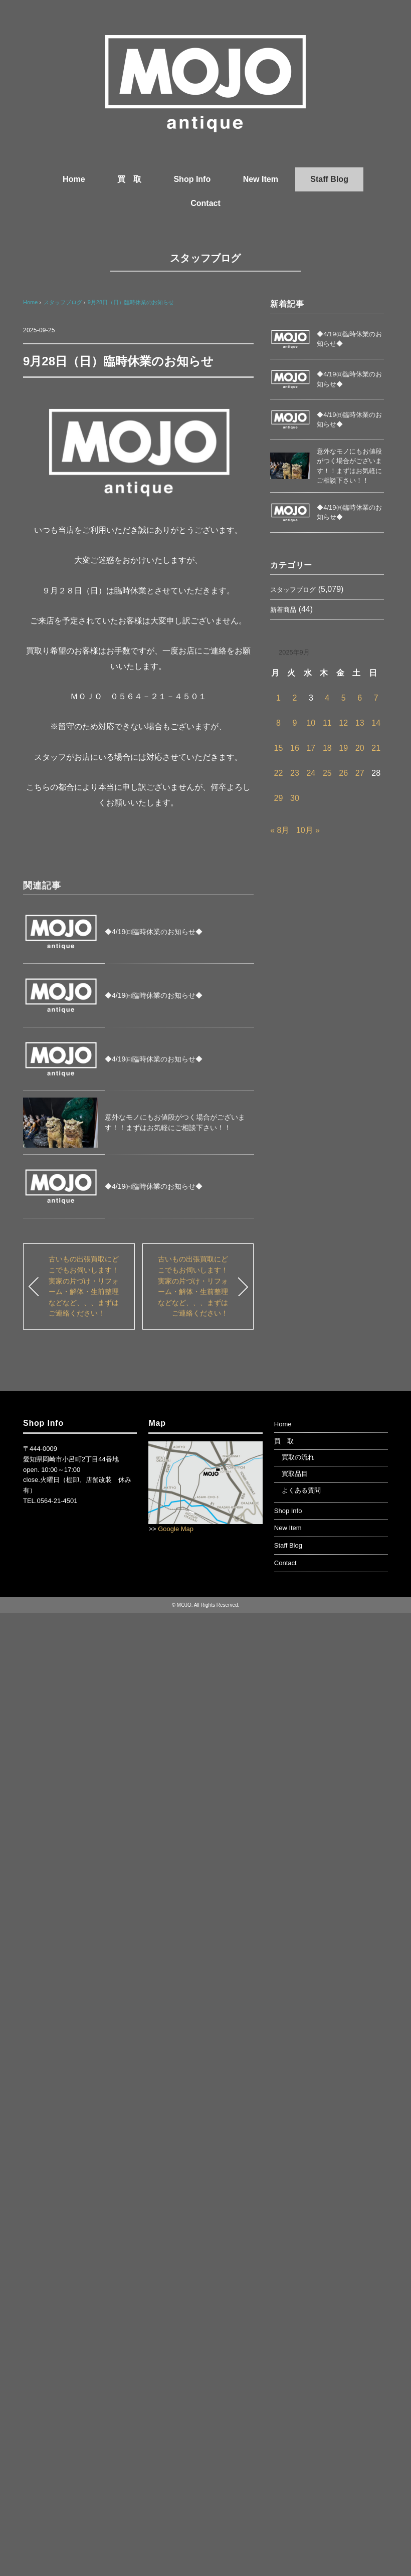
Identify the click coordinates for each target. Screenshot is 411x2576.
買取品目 (295, 1473)
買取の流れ (298, 1457)
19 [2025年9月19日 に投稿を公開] (343, 748)
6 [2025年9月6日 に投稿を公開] (359, 698)
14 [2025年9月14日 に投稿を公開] (375, 723)
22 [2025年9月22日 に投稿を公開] (278, 773)
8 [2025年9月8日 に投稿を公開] (278, 723)
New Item (260, 179)
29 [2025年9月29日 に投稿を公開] (278, 798)
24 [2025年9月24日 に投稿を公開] (310, 773)
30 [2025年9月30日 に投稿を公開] (294, 798)
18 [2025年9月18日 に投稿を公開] (327, 748)
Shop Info (192, 179)
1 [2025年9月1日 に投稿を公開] (278, 698)
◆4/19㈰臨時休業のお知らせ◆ (153, 932)
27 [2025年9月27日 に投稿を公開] (359, 773)
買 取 (129, 179)
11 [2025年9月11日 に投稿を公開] (327, 723)
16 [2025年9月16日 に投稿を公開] (294, 748)
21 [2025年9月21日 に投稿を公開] (375, 748)
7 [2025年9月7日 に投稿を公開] (376, 698)
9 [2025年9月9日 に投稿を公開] (294, 723)
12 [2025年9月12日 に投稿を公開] (343, 723)
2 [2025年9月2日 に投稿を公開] (294, 698)
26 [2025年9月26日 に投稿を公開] (343, 773)
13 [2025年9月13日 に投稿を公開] (359, 723)
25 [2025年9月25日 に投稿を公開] (327, 773)
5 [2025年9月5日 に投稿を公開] (343, 698)
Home (74, 179)
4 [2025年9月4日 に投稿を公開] (327, 698)
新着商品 (283, 609)
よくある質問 (301, 1490)
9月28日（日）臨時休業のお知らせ (131, 302)
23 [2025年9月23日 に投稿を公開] (294, 773)
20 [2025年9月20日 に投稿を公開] (359, 748)
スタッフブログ (205, 258)
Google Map (175, 1529)
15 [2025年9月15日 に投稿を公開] (278, 748)
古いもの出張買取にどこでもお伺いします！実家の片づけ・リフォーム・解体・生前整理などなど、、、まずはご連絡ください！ (84, 1286)
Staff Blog (329, 179)
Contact (205, 203)
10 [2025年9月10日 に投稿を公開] (310, 723)
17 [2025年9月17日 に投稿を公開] (310, 748)
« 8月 (279, 830)
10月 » (308, 830)
